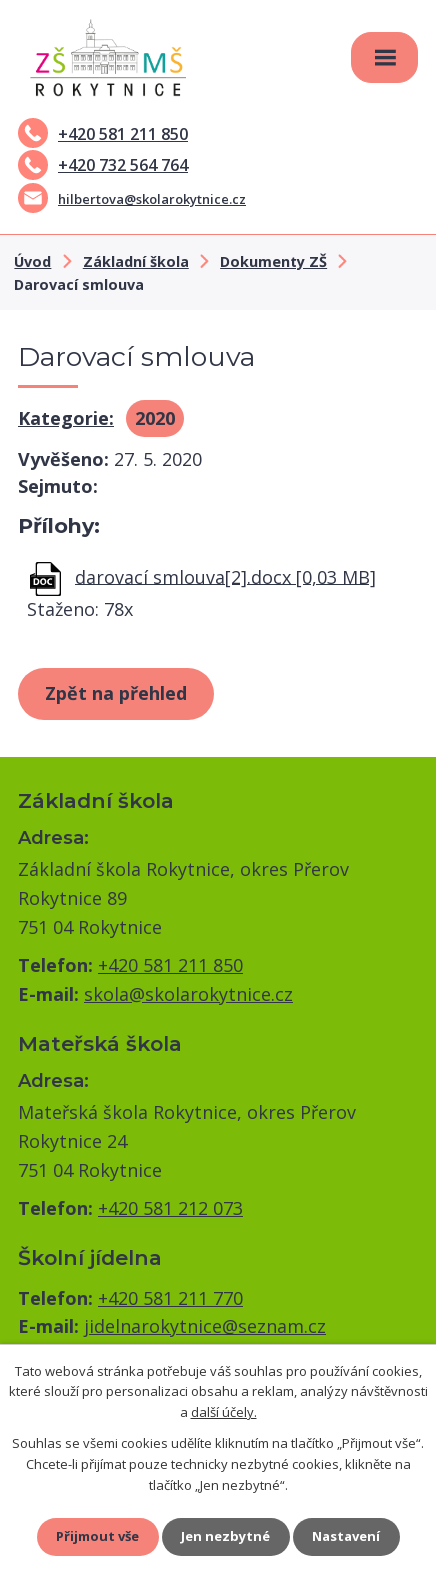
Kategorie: (66, 418)
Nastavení (346, 1536)
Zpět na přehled (116, 693)
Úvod (32, 261)
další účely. (224, 1412)
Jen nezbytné (225, 1536)
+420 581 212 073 (170, 1208)
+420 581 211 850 (103, 134)
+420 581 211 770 (170, 1298)
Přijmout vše (97, 1536)
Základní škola (136, 261)
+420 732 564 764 (103, 165)
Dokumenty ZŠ (273, 261)
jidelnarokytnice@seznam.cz (205, 1326)
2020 (155, 418)
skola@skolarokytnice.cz (188, 994)
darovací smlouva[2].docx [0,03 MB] (225, 576)
